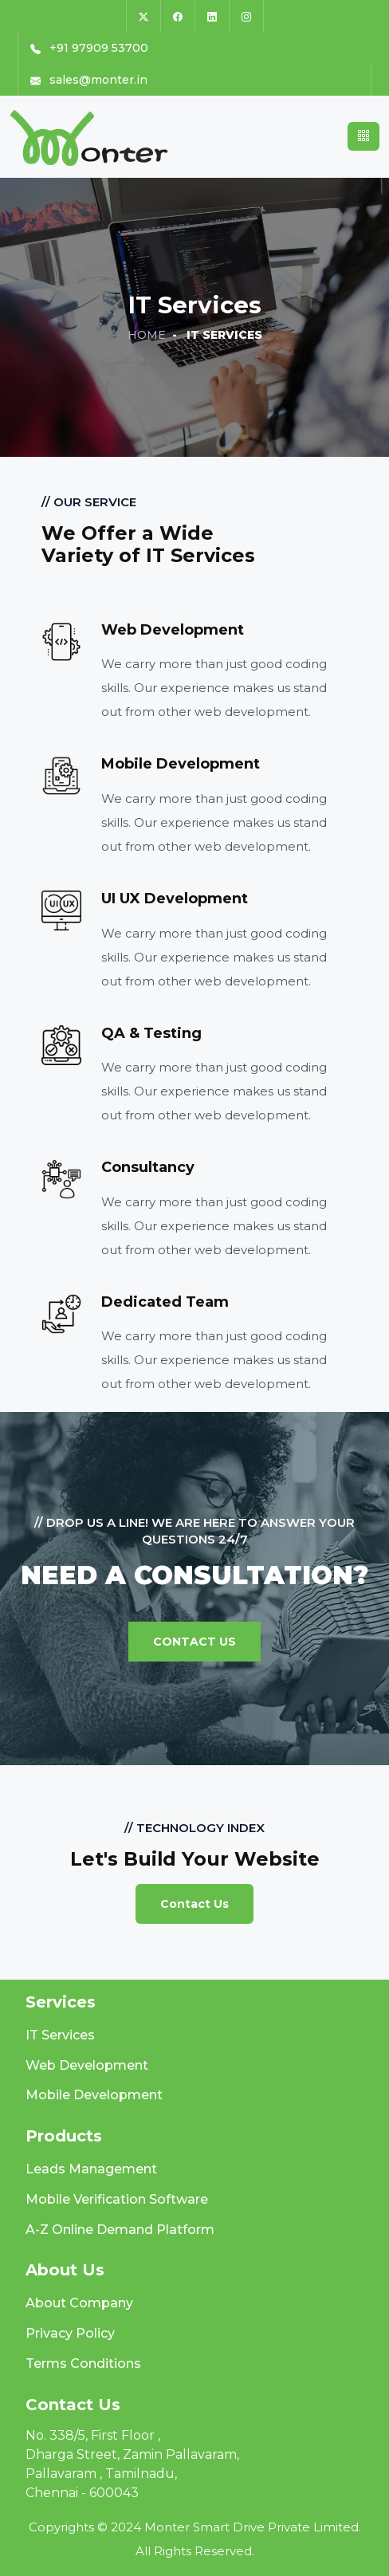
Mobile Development (94, 2094)
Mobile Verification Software (117, 2199)
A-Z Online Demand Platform (120, 2229)
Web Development (87, 2065)
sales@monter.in (88, 80)
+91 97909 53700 (89, 48)
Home (147, 335)
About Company (79, 2303)
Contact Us (194, 1641)
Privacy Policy (70, 2333)
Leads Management (91, 2169)
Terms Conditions (83, 2363)
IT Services (60, 2035)
